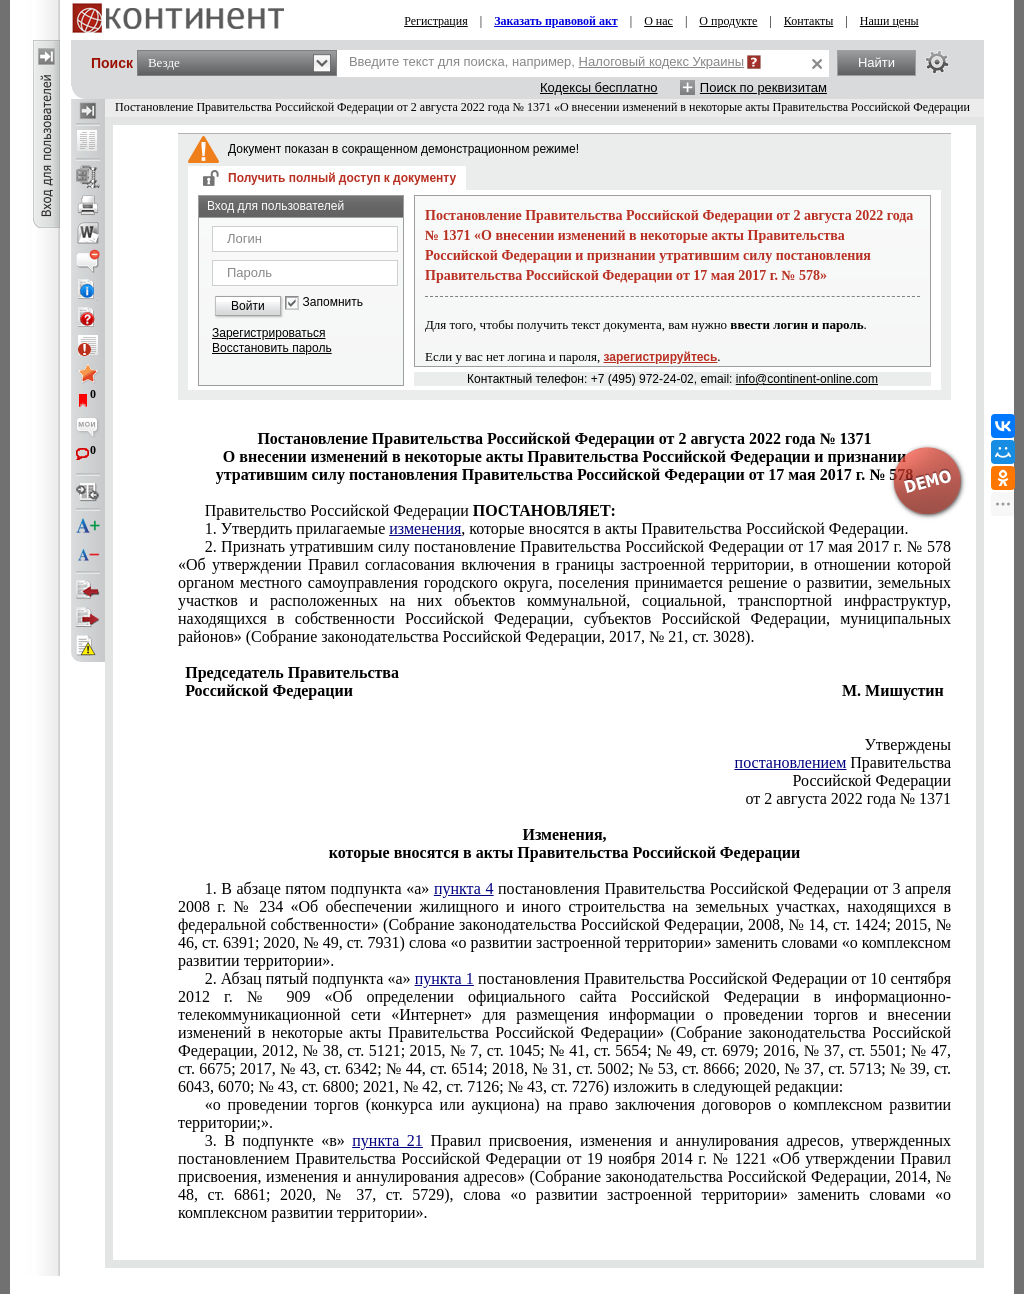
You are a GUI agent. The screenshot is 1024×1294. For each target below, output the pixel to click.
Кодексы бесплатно (599, 87)
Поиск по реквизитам (763, 87)
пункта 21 (387, 1140)
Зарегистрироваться (268, 333)
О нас (658, 21)
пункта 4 (464, 888)
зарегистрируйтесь (661, 357)
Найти (876, 62)
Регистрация (436, 21)
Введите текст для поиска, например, (546, 61)
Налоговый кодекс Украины (662, 61)
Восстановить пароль (272, 348)
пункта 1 (444, 978)
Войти (248, 306)
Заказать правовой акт (556, 21)
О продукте (728, 21)
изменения (425, 528)
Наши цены (889, 21)
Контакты (809, 21)
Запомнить (333, 302)
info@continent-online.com (807, 379)
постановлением (791, 762)
